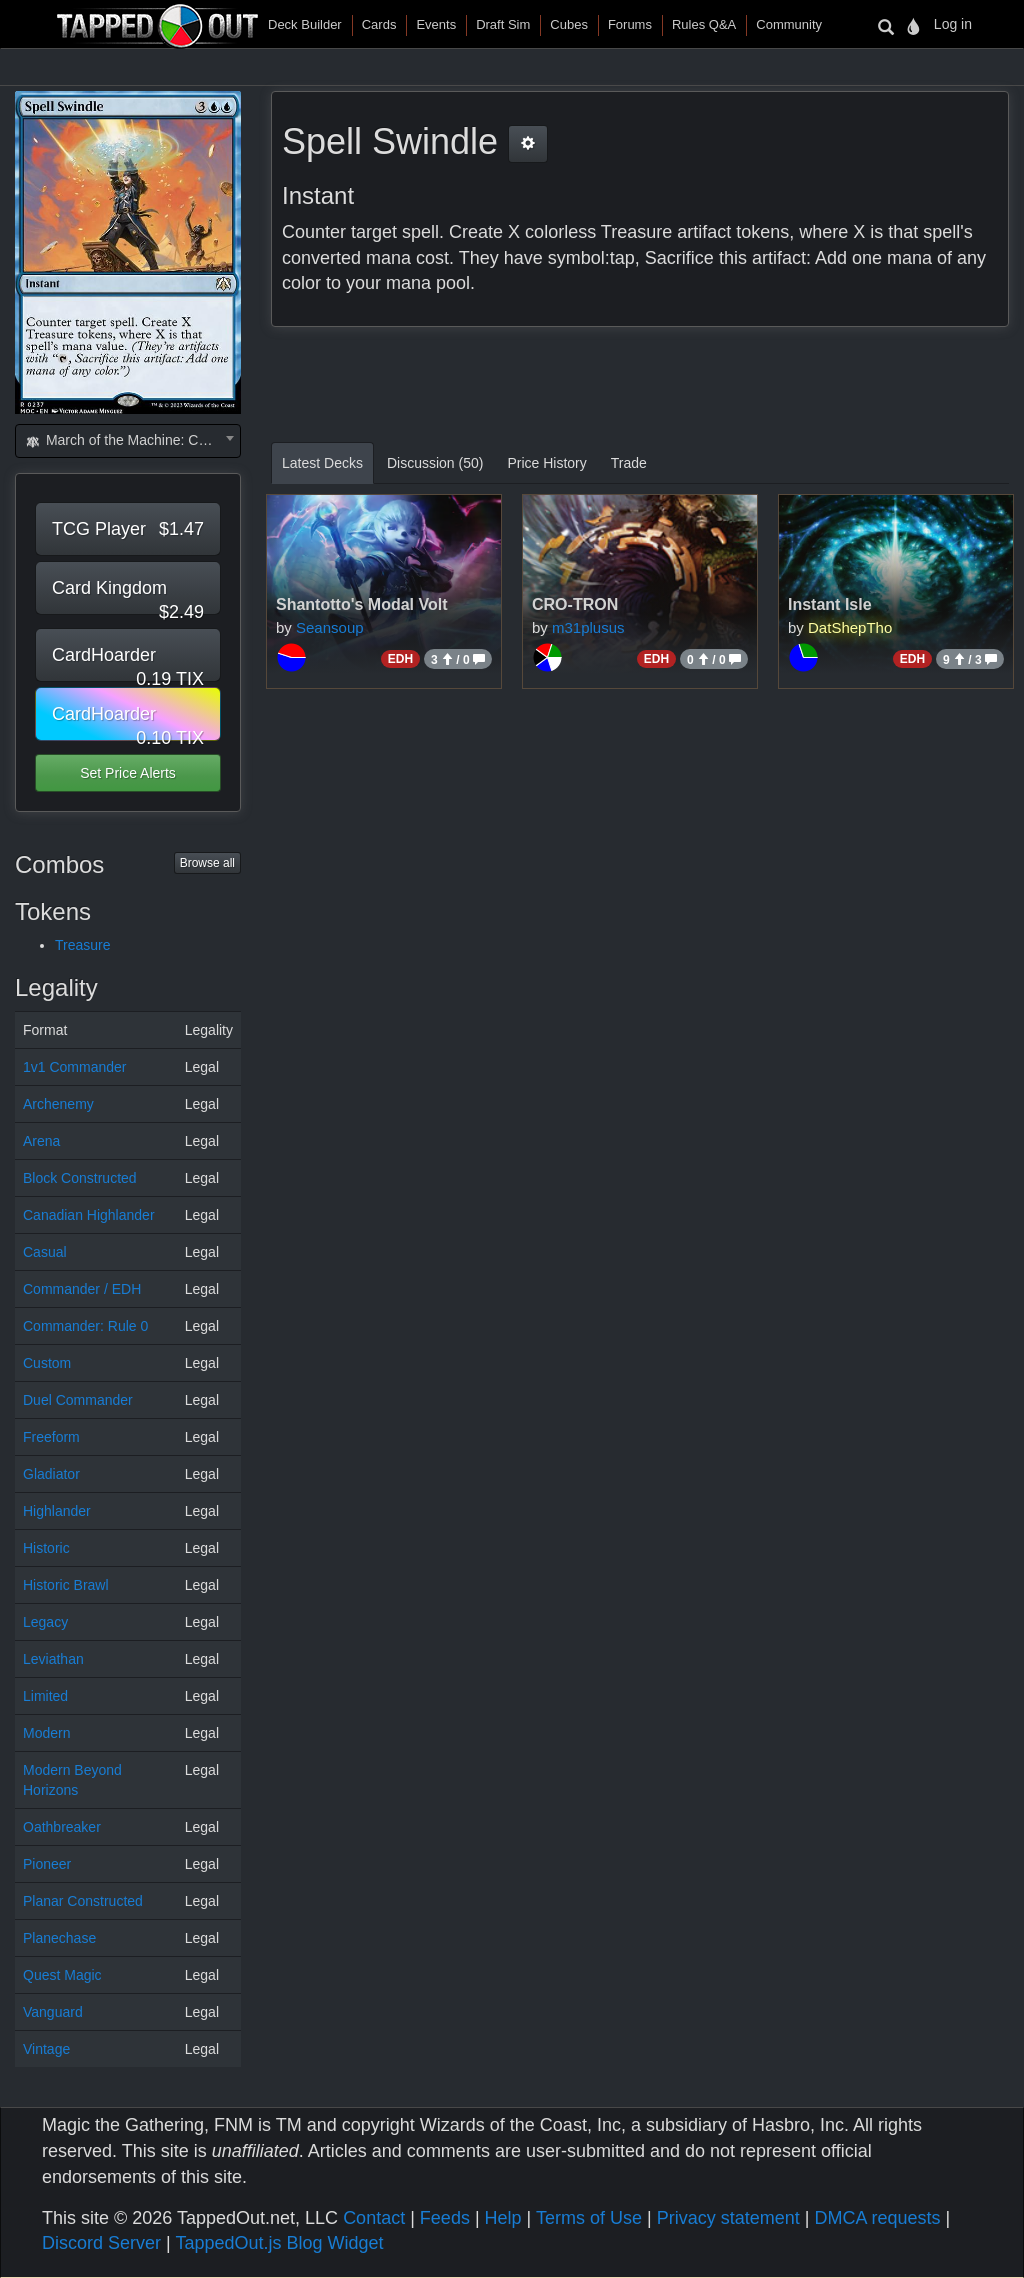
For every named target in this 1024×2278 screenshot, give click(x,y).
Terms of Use (589, 2218)
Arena (41, 1141)
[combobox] (128, 441)
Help (503, 2218)
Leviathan (53, 1659)
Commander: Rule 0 (85, 1326)
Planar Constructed (83, 1901)
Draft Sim (503, 24)
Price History (546, 463)
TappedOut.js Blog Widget (279, 2243)
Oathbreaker (62, 1827)
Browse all (207, 863)
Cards (379, 24)
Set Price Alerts (128, 773)
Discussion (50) (435, 463)
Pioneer (47, 1864)
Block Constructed (80, 1178)
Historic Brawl (66, 1585)
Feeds (445, 2218)
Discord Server (101, 2243)
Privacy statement (728, 2218)
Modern (46, 1733)
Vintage (46, 2049)
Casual (45, 1252)
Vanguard (53, 2012)
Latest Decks (322, 463)
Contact (374, 2218)
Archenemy (58, 1104)
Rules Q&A (704, 24)
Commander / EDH (82, 1289)
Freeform (51, 1437)
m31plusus (588, 627)
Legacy (45, 1622)
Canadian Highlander (89, 1215)
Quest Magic (62, 1975)
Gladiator (51, 1474)
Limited (45, 1696)
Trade (629, 463)
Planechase (59, 1938)
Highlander (57, 1511)
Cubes (569, 24)
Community (789, 24)
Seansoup (330, 627)
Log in (953, 24)
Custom (47, 1363)
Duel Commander (78, 1400)
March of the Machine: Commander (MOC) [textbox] (132, 440)
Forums (630, 24)
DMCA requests (877, 2218)
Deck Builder (305, 24)
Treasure (83, 945)
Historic (46, 1548)
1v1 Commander (75, 1067)
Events (436, 24)
